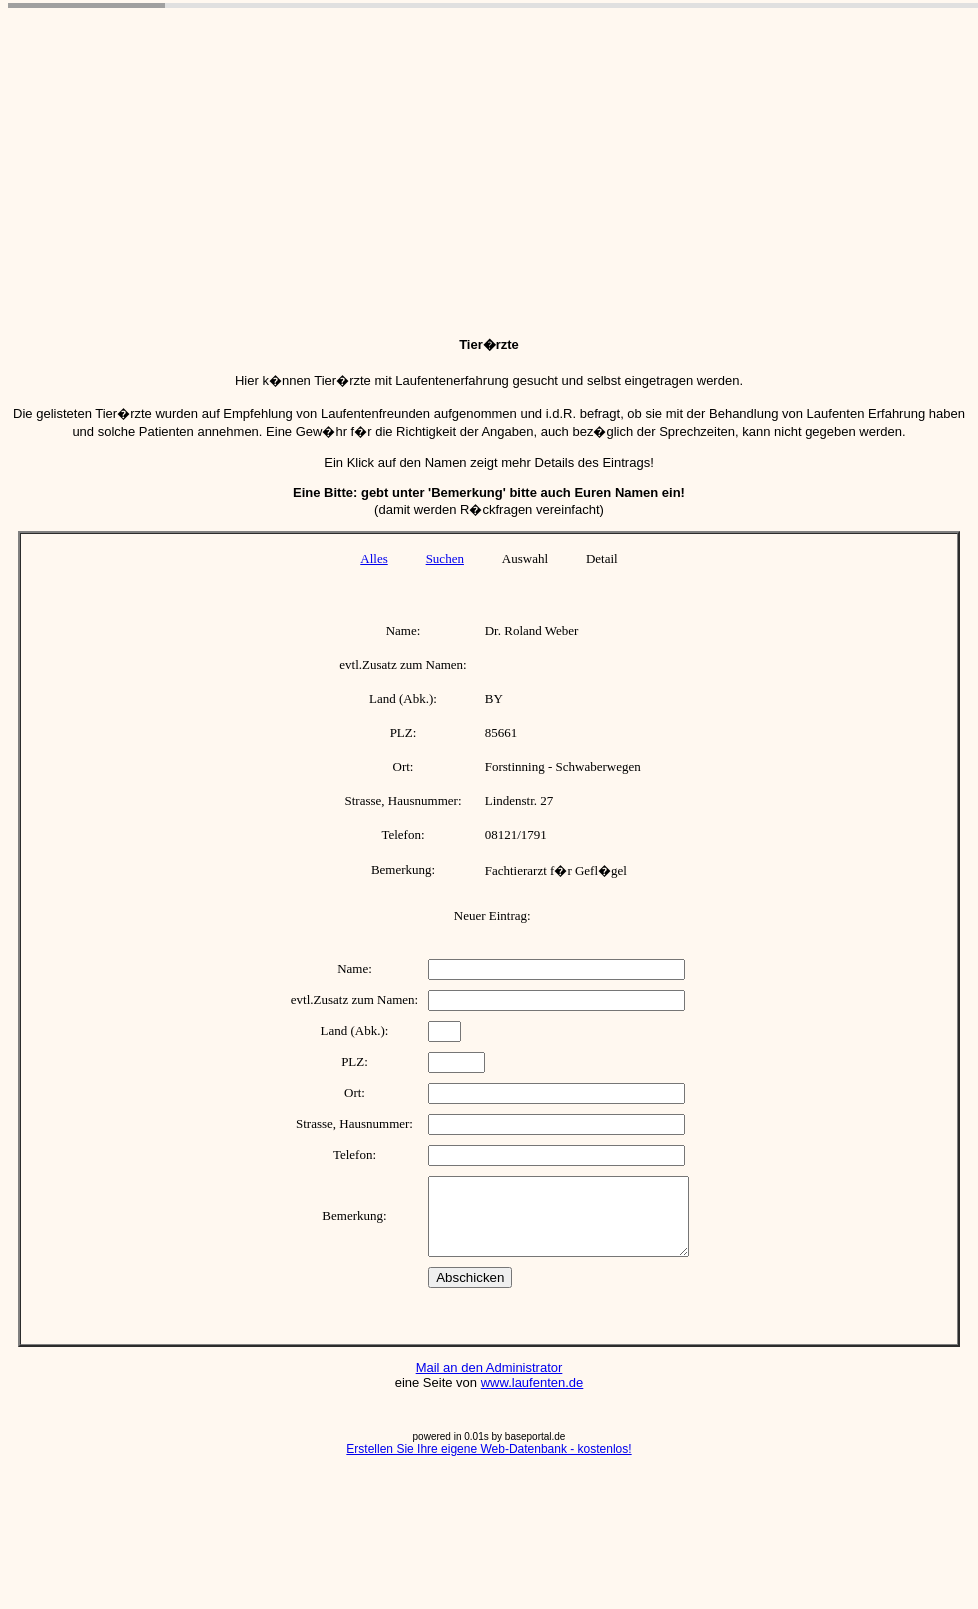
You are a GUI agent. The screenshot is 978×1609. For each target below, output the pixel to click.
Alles (373, 558)
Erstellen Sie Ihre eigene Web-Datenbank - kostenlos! (488, 1464)
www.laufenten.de (532, 1397)
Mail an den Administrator (489, 1382)
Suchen (445, 558)
